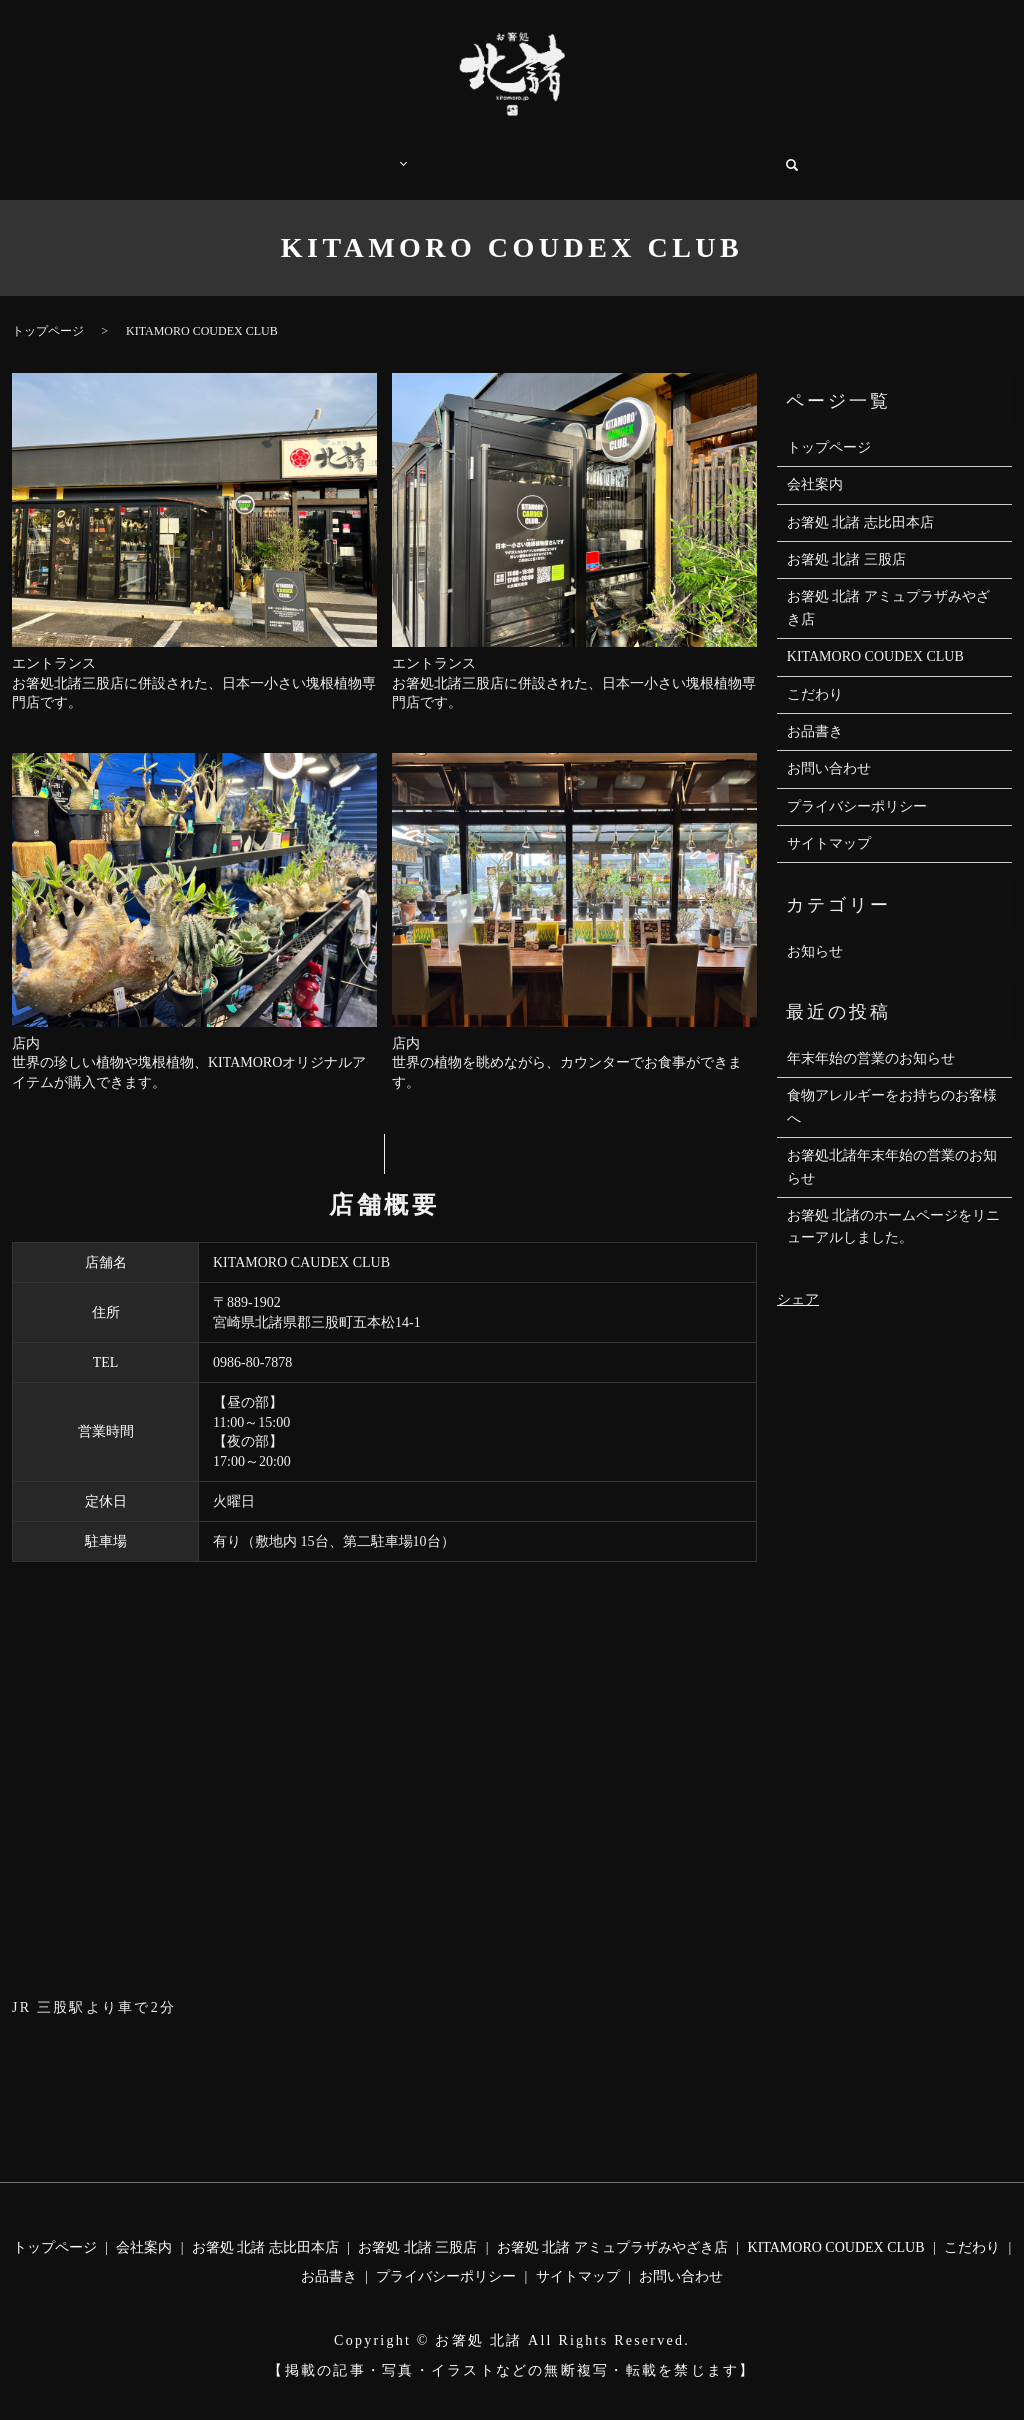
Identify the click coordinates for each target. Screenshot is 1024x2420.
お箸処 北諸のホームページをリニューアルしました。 (894, 1206)
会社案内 (630, 154)
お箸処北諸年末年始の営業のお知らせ (892, 1146)
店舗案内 (361, 154)
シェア (798, 1279)
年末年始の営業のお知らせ (871, 1038)
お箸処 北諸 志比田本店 (860, 502)
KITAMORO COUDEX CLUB (875, 636)
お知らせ (815, 931)
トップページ (257, 154)
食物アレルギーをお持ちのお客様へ (892, 1086)
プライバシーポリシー (857, 786)
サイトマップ (829, 823)
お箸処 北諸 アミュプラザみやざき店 (888, 587)
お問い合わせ (733, 154)
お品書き (540, 154)
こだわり (450, 154)
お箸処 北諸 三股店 (846, 539)
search (809, 155)
